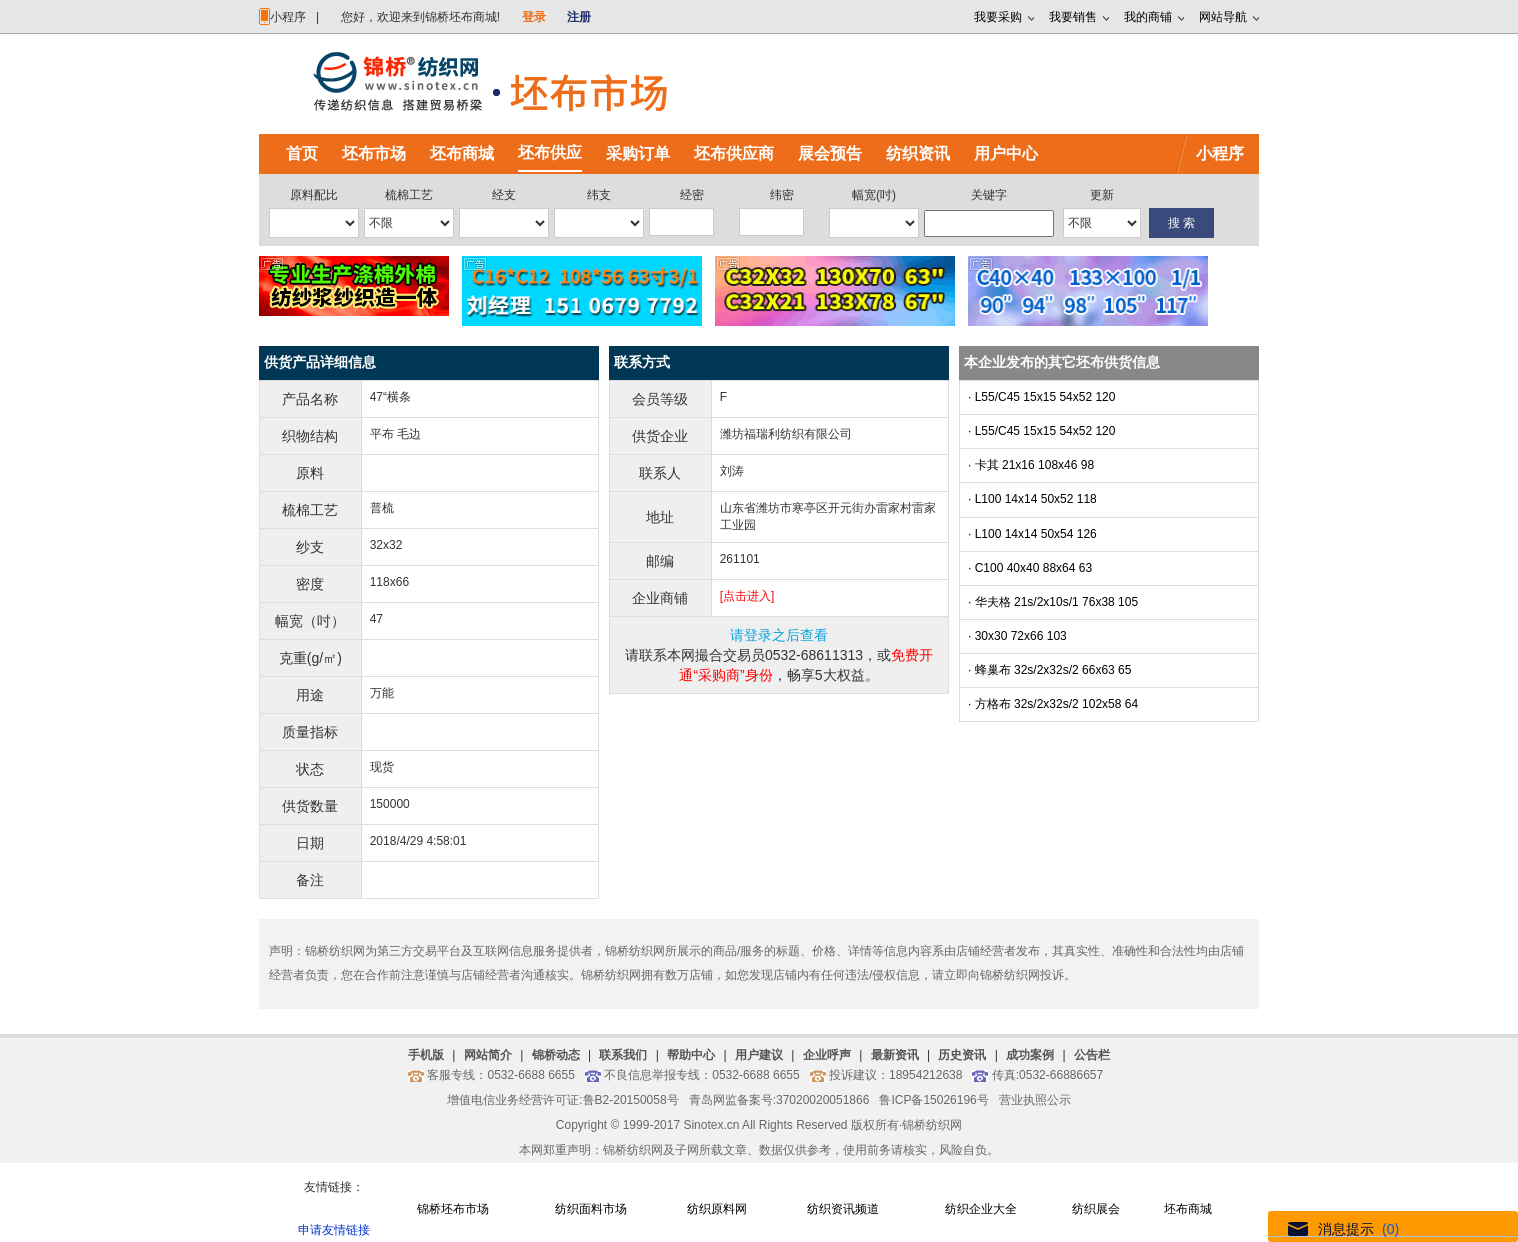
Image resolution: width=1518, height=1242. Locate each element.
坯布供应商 (734, 153)
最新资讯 (895, 1055)
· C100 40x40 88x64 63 (1030, 568)
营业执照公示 (1035, 1100)
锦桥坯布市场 (453, 1209)
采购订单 (638, 153)
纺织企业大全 (981, 1209)
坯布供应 (550, 152)
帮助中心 (691, 1055)
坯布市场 (374, 153)
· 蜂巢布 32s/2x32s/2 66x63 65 (1049, 670)
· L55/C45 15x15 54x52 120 (1041, 397)
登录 (534, 17)
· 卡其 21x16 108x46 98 (1031, 465)
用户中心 (1006, 153)
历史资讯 (962, 1055)
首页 (302, 153)
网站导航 (1223, 17)
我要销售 (1073, 17)
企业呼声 (827, 1055)
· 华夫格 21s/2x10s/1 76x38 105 (1053, 602)
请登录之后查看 (779, 635)
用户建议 (759, 1055)
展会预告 (830, 153)
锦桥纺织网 (932, 1125)
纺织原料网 (717, 1209)
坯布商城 (462, 153)
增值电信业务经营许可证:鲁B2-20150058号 (562, 1100)
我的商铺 (1148, 17)
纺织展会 (1096, 1209)
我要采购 (998, 17)
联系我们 (623, 1055)
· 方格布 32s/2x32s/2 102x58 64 (1053, 704)
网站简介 (488, 1055)
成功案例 (1030, 1055)
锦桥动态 (556, 1055)
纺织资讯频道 (843, 1209)
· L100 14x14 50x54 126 (1032, 534)
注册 (579, 17)
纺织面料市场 (591, 1209)
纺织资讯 (918, 153)
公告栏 (1092, 1055)
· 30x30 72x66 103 (1017, 636)
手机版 (426, 1055)
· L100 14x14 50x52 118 (1032, 499)
